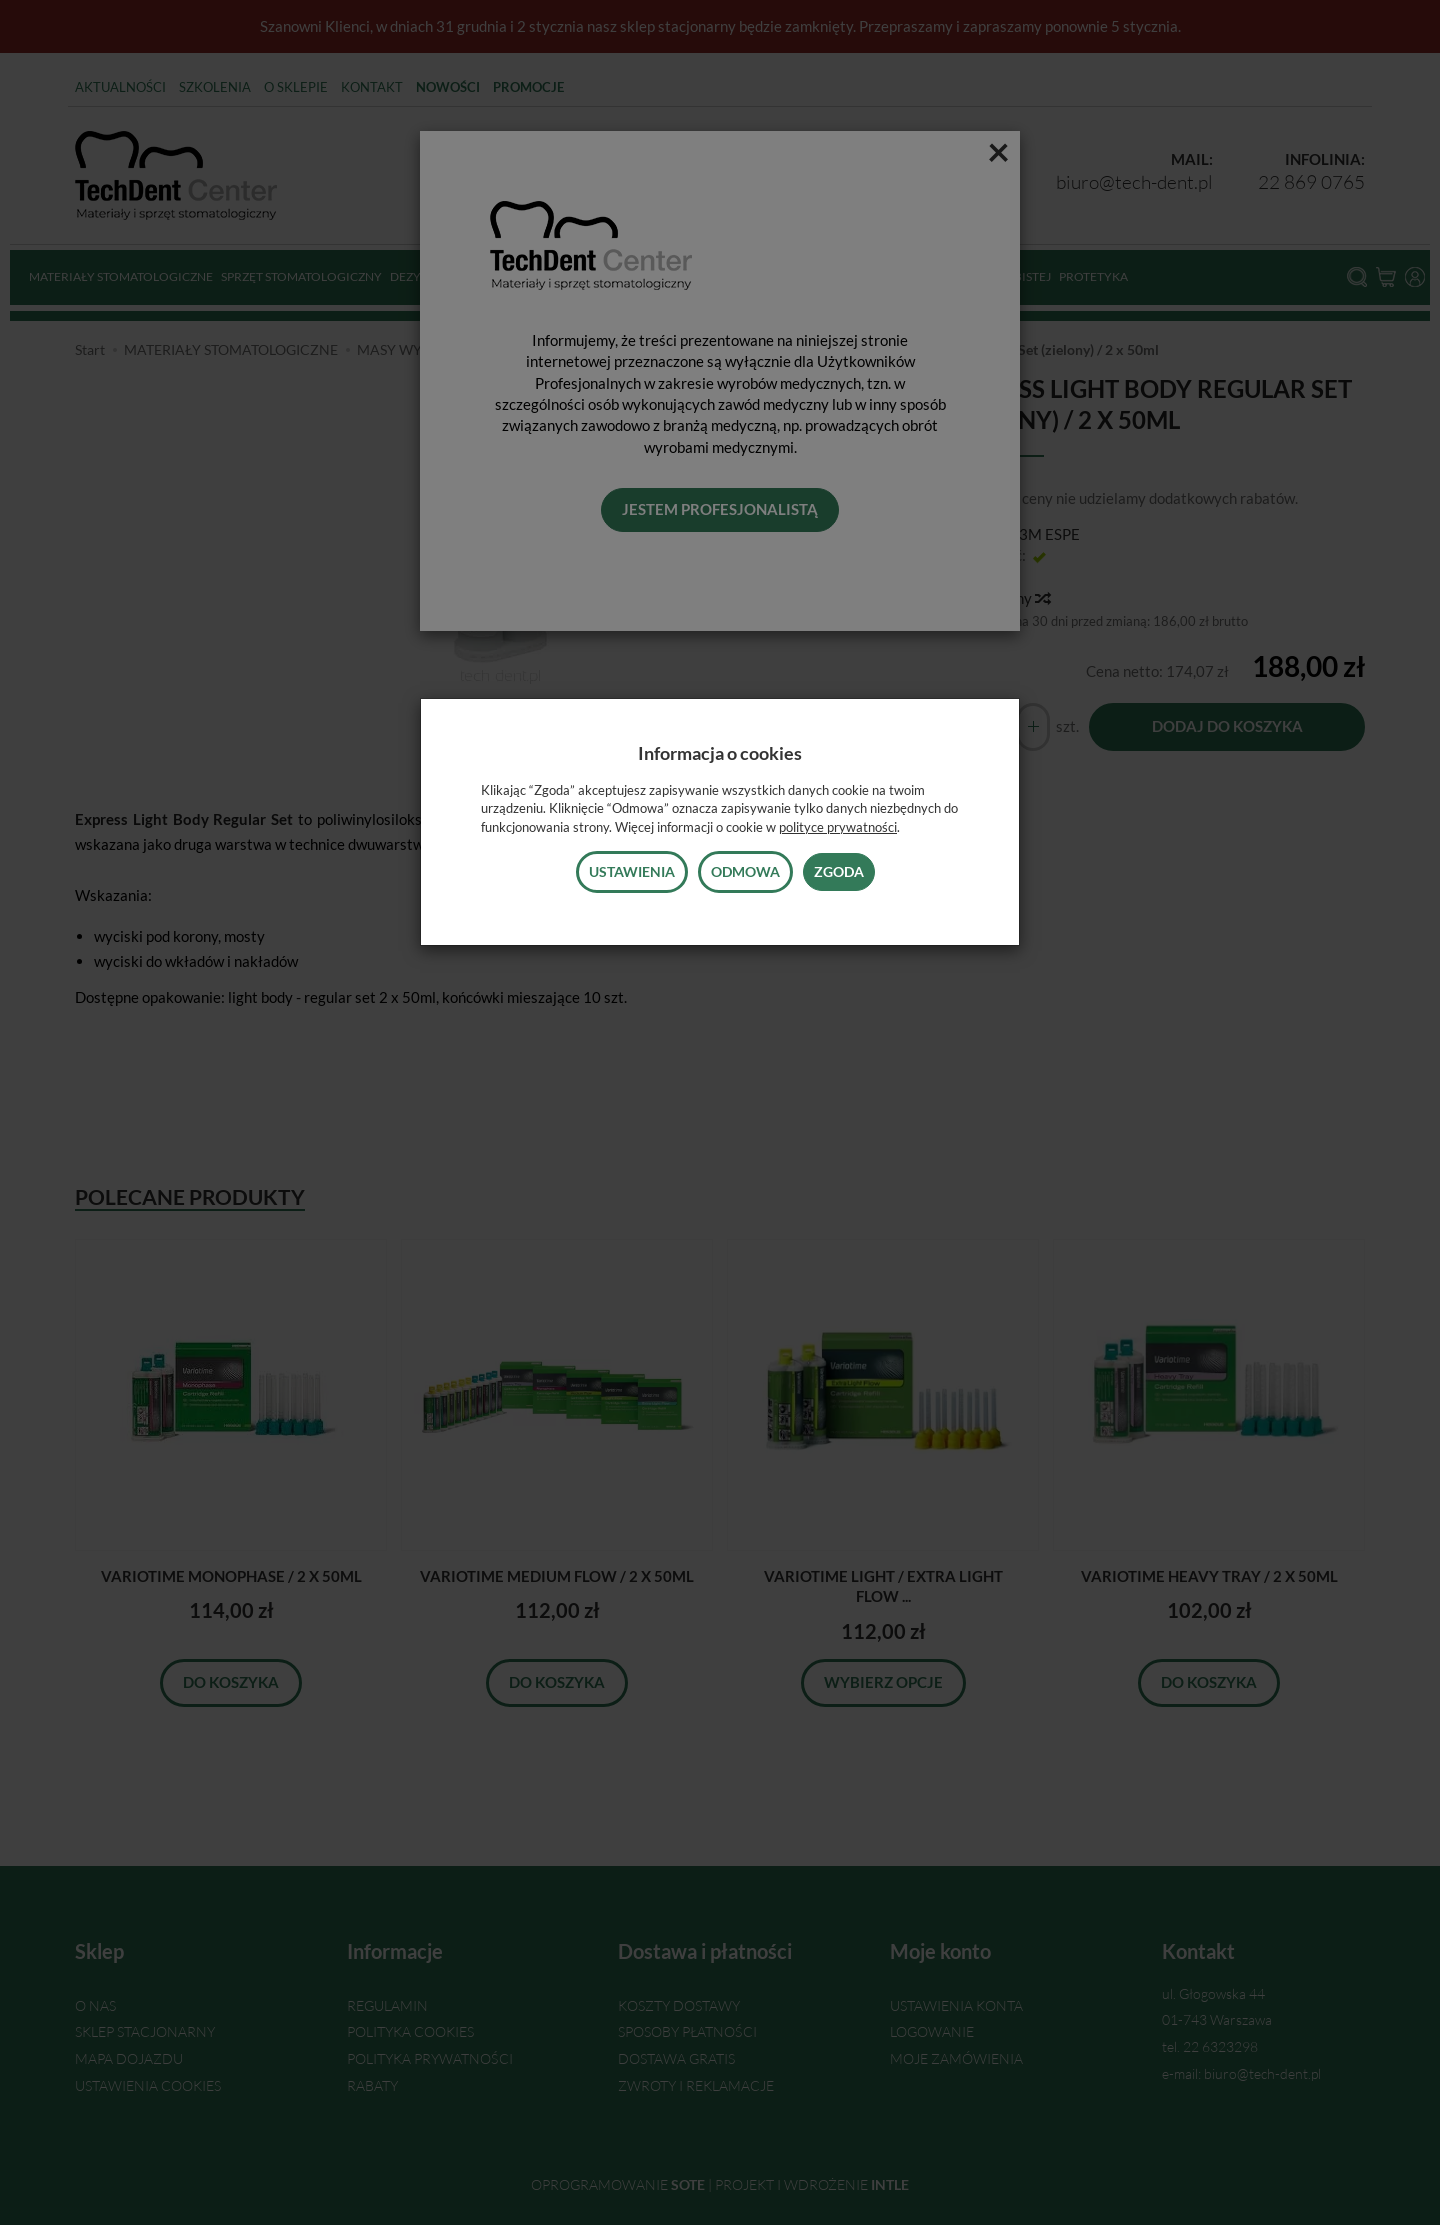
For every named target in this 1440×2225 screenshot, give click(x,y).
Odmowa (745, 871)
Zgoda (839, 871)
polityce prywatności (838, 827)
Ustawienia (632, 871)
